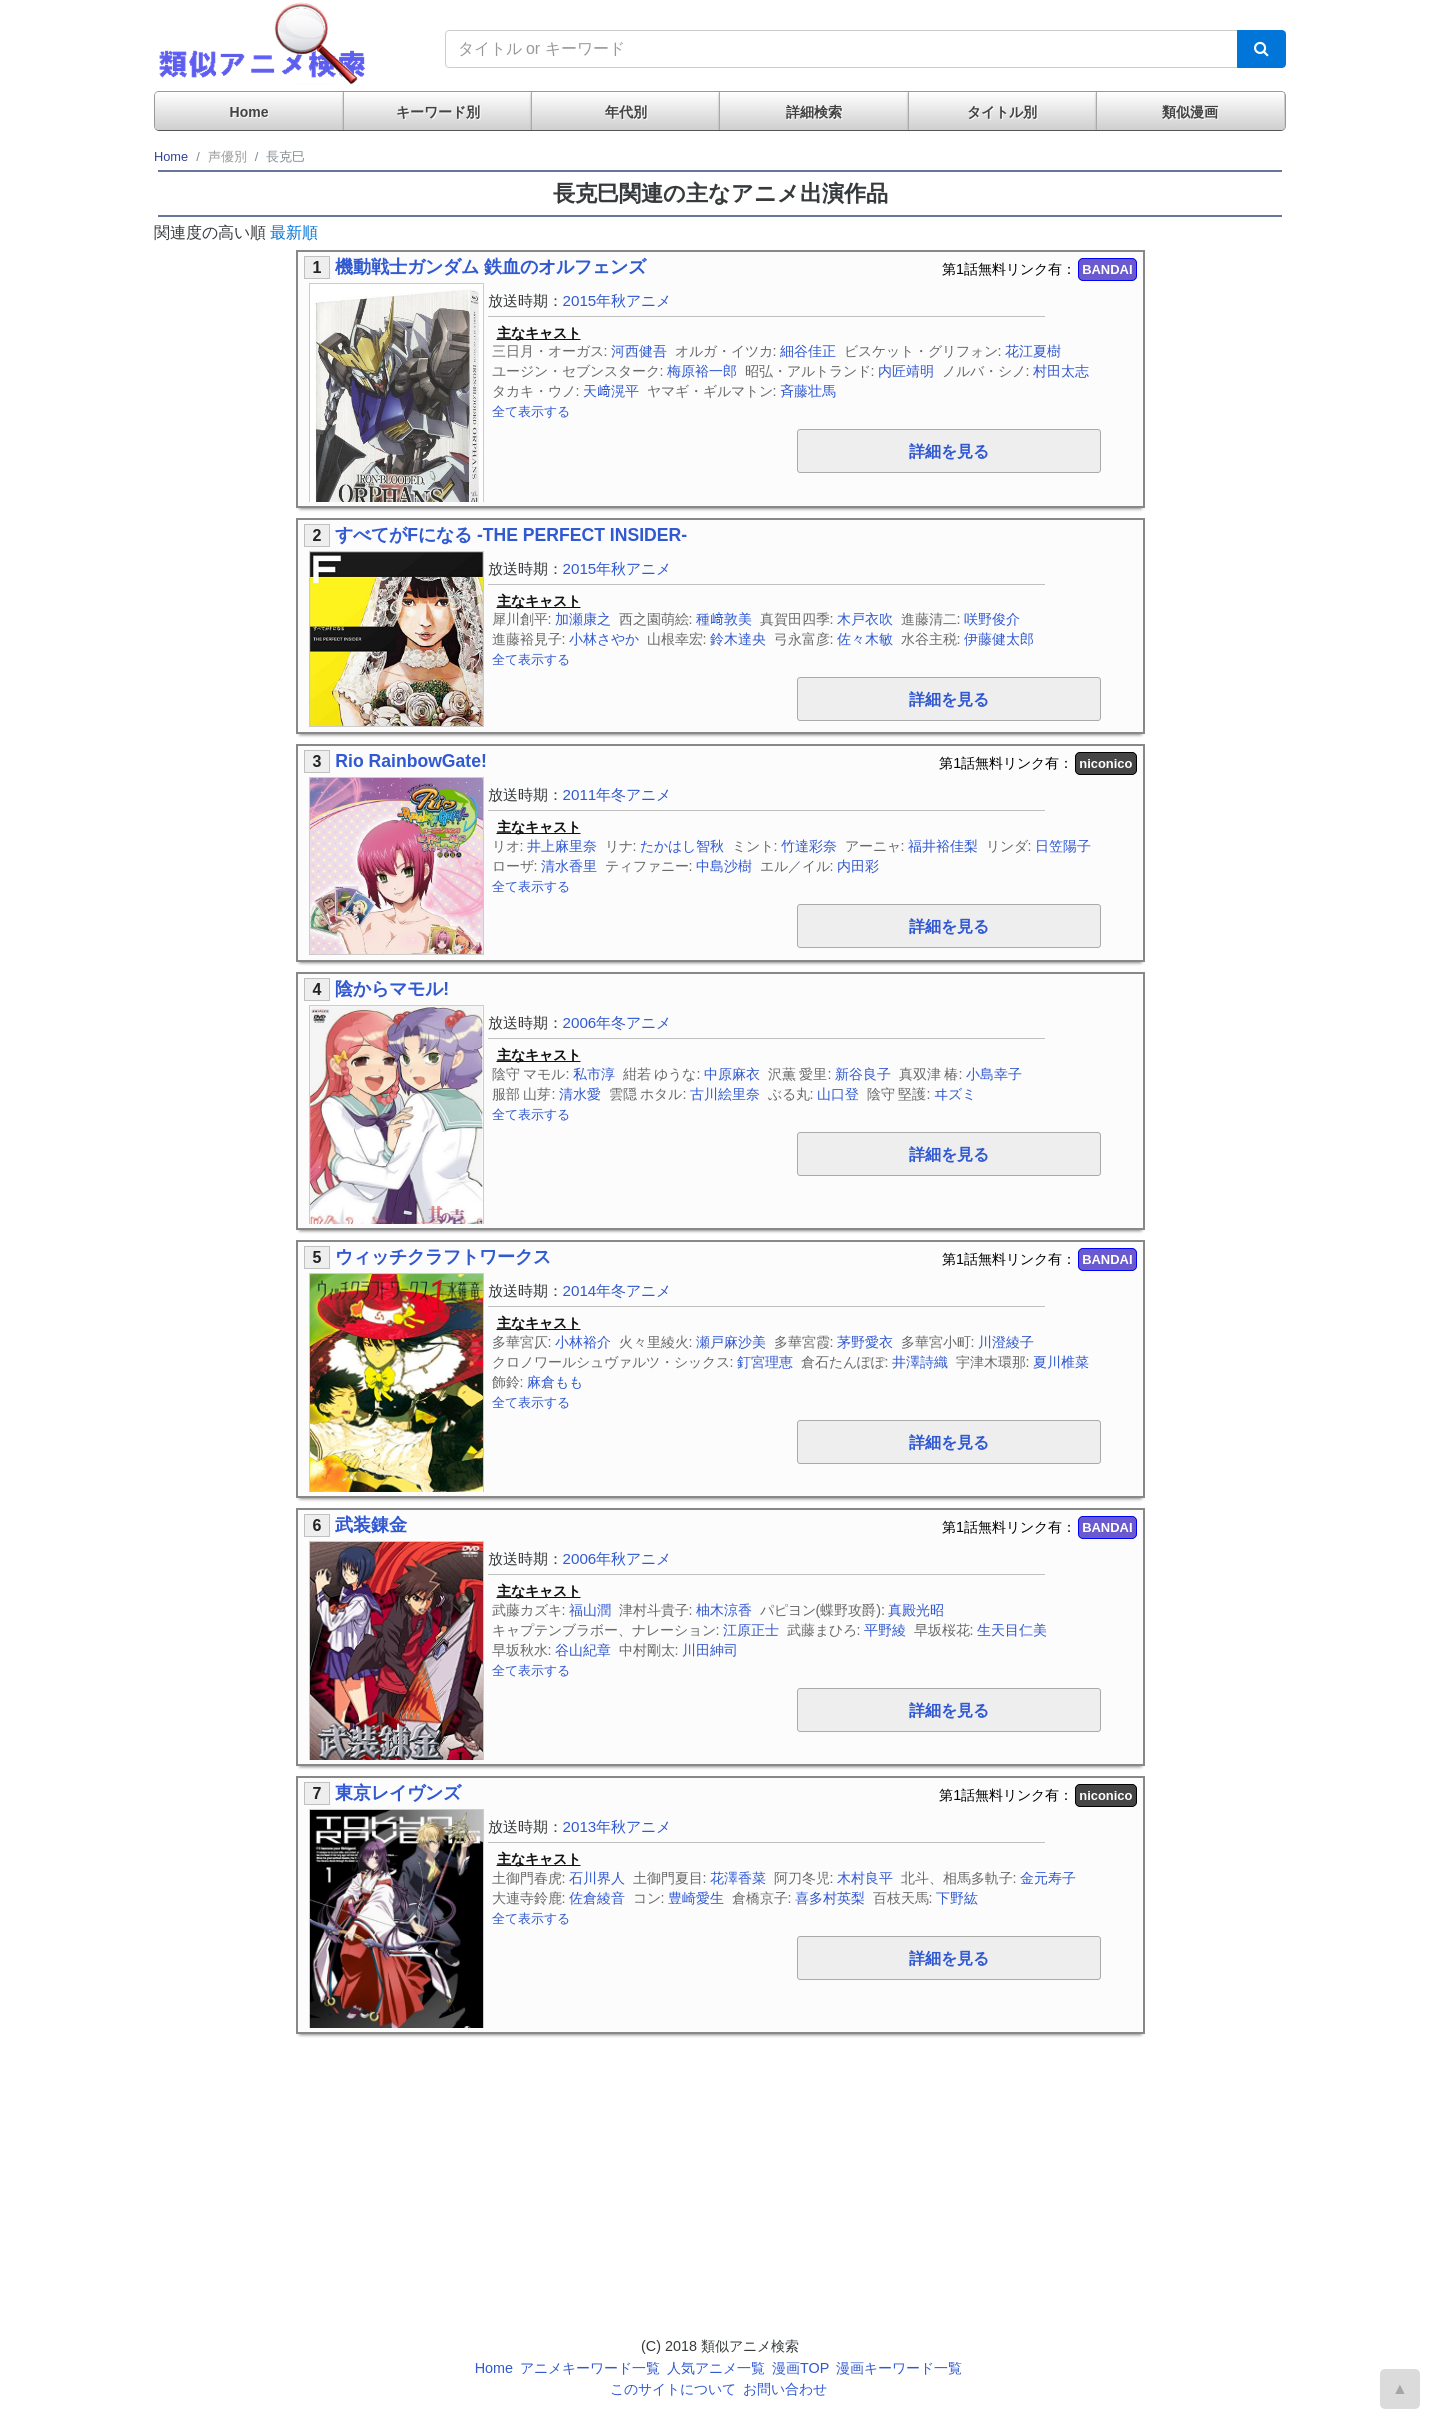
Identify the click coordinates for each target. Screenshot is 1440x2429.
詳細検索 (814, 112)
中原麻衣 (732, 1074)
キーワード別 (438, 112)
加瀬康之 (583, 619)
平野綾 (885, 1630)
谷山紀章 (583, 1650)
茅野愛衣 (865, 1342)
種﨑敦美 (724, 619)
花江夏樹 (1033, 351)
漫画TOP (800, 2368)
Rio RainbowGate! (411, 761)
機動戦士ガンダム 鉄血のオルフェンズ (490, 267)
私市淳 (594, 1074)
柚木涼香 (724, 1610)
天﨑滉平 (611, 391)
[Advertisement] (989, 2174)
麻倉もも (555, 1382)
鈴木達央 (738, 639)
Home (249, 112)
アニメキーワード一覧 (590, 2368)
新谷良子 (863, 1074)
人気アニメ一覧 (716, 2368)
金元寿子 (1048, 1878)
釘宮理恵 (765, 1362)
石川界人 (597, 1878)
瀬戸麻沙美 (731, 1342)
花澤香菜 (738, 1878)
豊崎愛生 (696, 1898)
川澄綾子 (1006, 1342)
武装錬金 (371, 1525)
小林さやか (604, 639)
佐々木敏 (865, 639)
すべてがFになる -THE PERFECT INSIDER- (511, 535)
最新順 (294, 232)
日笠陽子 (1063, 846)
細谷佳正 (808, 351)
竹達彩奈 (809, 846)
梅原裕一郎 (702, 371)
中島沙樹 (724, 866)
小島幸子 (994, 1074)
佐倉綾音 (597, 1898)
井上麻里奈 (562, 846)
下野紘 (957, 1898)
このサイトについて (673, 2389)
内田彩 (858, 866)
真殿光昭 (916, 1610)
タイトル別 (1002, 112)
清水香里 (569, 866)
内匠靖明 (906, 371)
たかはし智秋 (682, 846)
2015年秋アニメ (617, 300)
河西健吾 (639, 351)
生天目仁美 (1012, 1630)
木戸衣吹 (865, 619)
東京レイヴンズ (398, 1793)
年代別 (626, 112)
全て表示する (531, 411)
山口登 (838, 1094)
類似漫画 (1190, 112)
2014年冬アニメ (617, 1290)
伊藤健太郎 (999, 639)
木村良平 (865, 1878)
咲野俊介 (992, 619)
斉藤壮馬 (808, 391)
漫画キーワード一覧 (899, 2368)
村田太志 (1061, 371)
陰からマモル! (392, 989)
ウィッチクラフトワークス (443, 1257)
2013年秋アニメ (617, 1826)
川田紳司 (710, 1650)
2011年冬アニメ (617, 794)
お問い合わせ (785, 2389)
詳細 (949, 451)
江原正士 (751, 1630)
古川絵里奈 (725, 1094)
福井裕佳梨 (943, 846)
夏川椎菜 (1061, 1362)
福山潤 (590, 1610)
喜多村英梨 (830, 1898)
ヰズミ (955, 1094)
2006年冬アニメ (617, 1022)
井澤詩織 (920, 1362)
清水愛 (580, 1094)
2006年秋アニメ (617, 1558)
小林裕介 (583, 1342)
